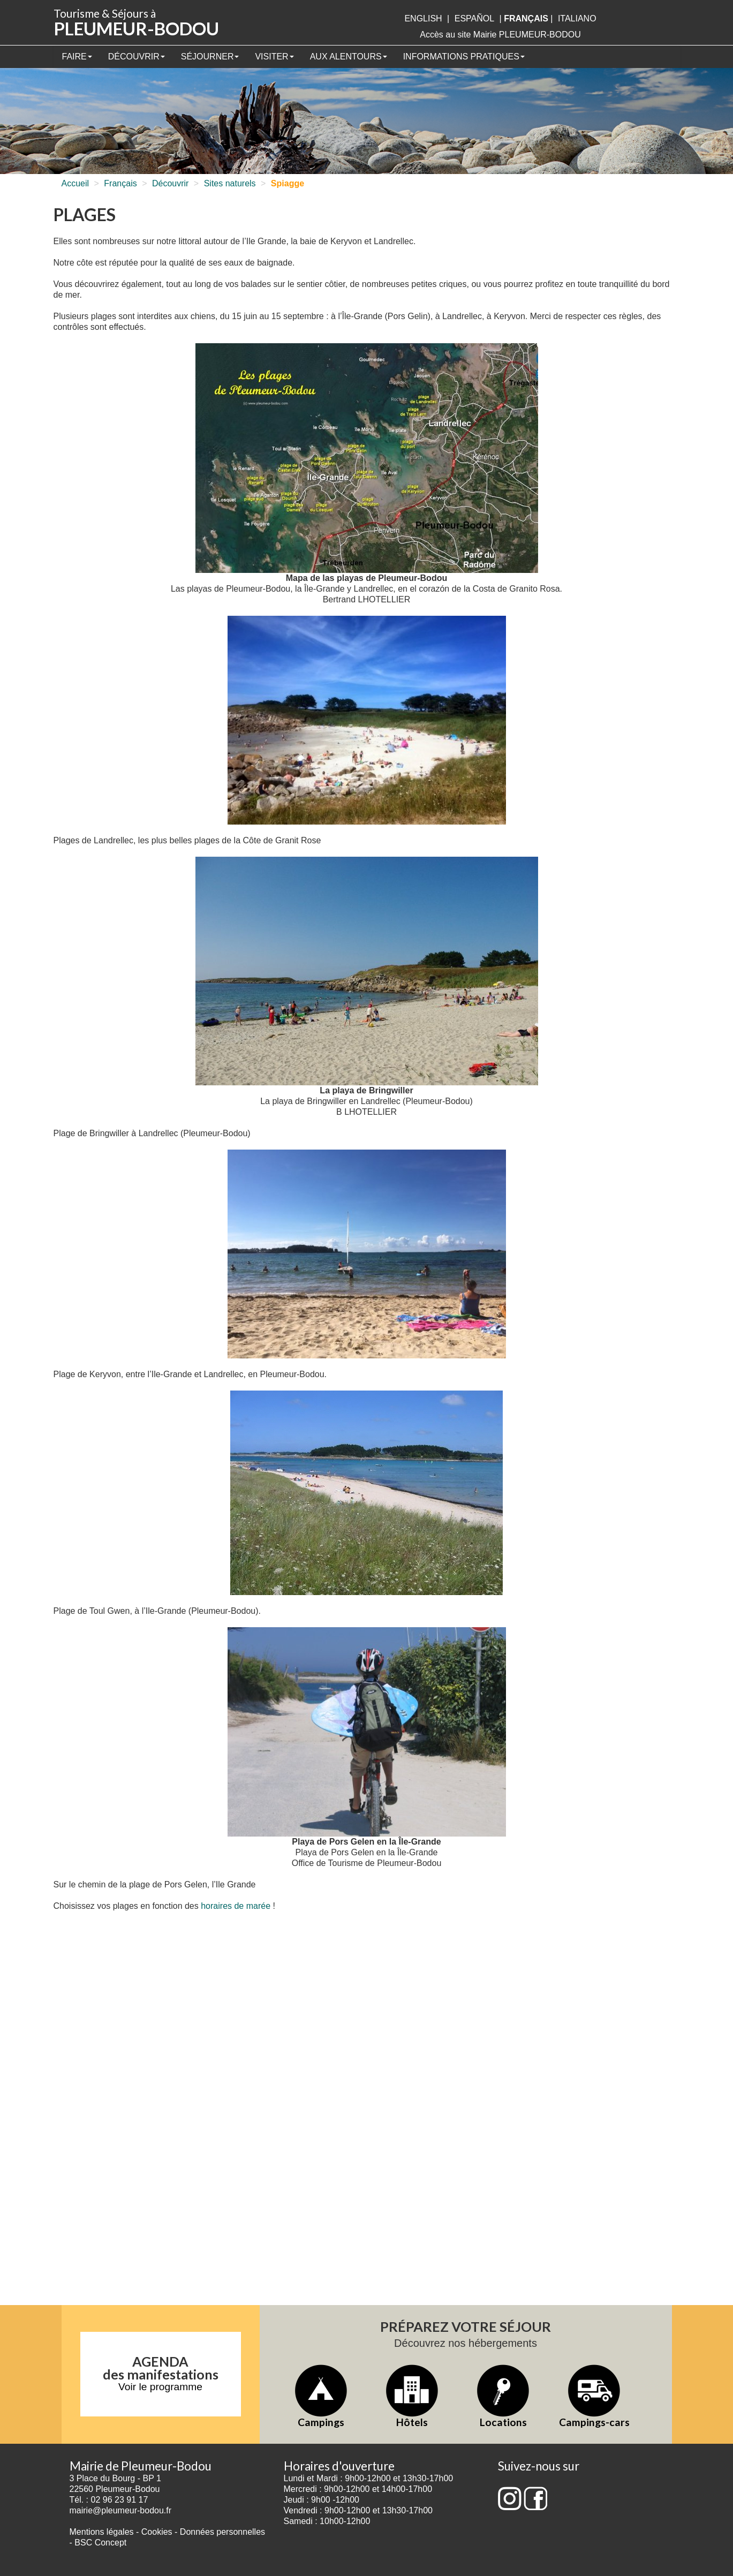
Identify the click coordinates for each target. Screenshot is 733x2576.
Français (120, 183)
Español (474, 18)
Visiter (274, 56)
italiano (577, 18)
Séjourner (210, 56)
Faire (77, 56)
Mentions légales (102, 2531)
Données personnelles (222, 2531)
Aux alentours (348, 56)
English (423, 18)
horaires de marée (235, 1905)
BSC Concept (100, 2542)
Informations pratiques (464, 56)
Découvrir (136, 56)
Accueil (75, 183)
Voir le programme (160, 2386)
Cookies (156, 2531)
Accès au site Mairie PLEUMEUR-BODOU (500, 34)
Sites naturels (230, 183)
